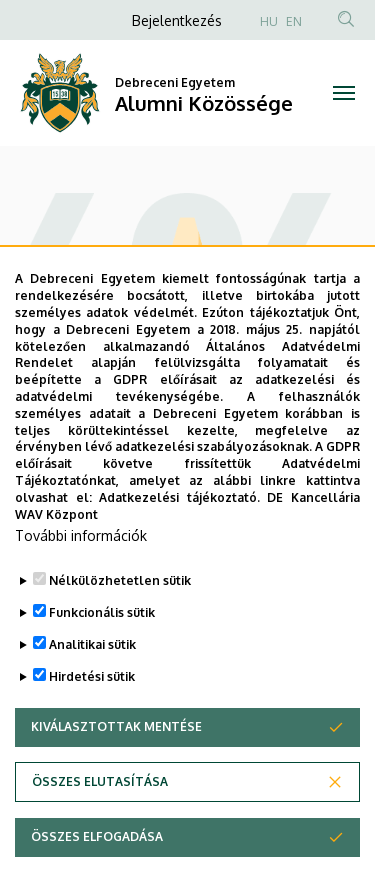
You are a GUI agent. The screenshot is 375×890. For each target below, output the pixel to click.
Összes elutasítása (100, 825)
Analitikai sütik (92, 688)
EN (294, 21)
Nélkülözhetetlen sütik (120, 624)
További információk (81, 579)
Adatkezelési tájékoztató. (179, 541)
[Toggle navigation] (344, 93)
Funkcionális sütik (102, 656)
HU (269, 21)
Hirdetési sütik (92, 720)
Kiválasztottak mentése (116, 770)
